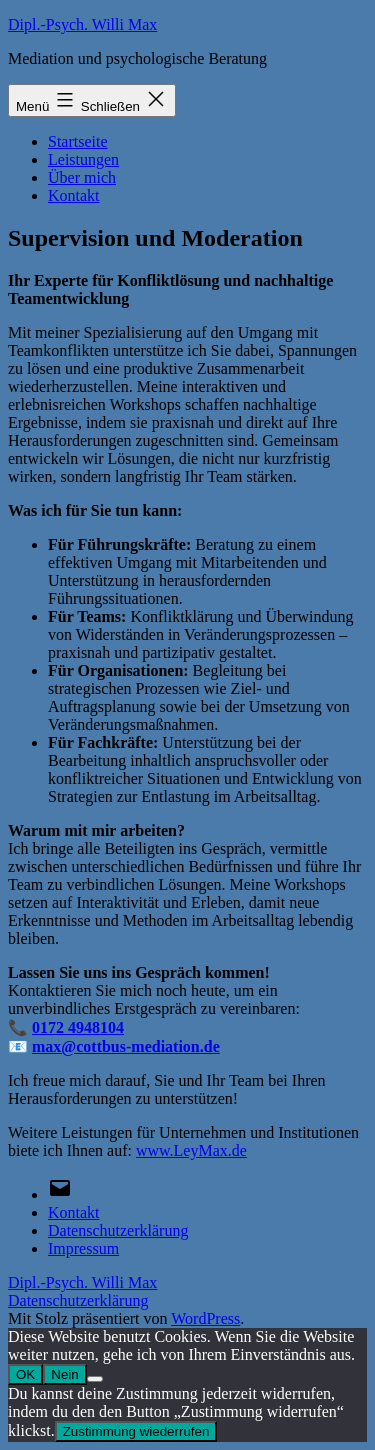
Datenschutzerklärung (78, 1300)
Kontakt (74, 195)
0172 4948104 (78, 1027)
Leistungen (83, 159)
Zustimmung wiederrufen (136, 1431)
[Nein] (95, 1379)
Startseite (78, 141)
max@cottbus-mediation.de (126, 1046)
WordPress (205, 1318)
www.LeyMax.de (191, 1150)
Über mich (82, 177)
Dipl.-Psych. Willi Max (82, 24)
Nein (64, 1374)
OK (25, 1374)
